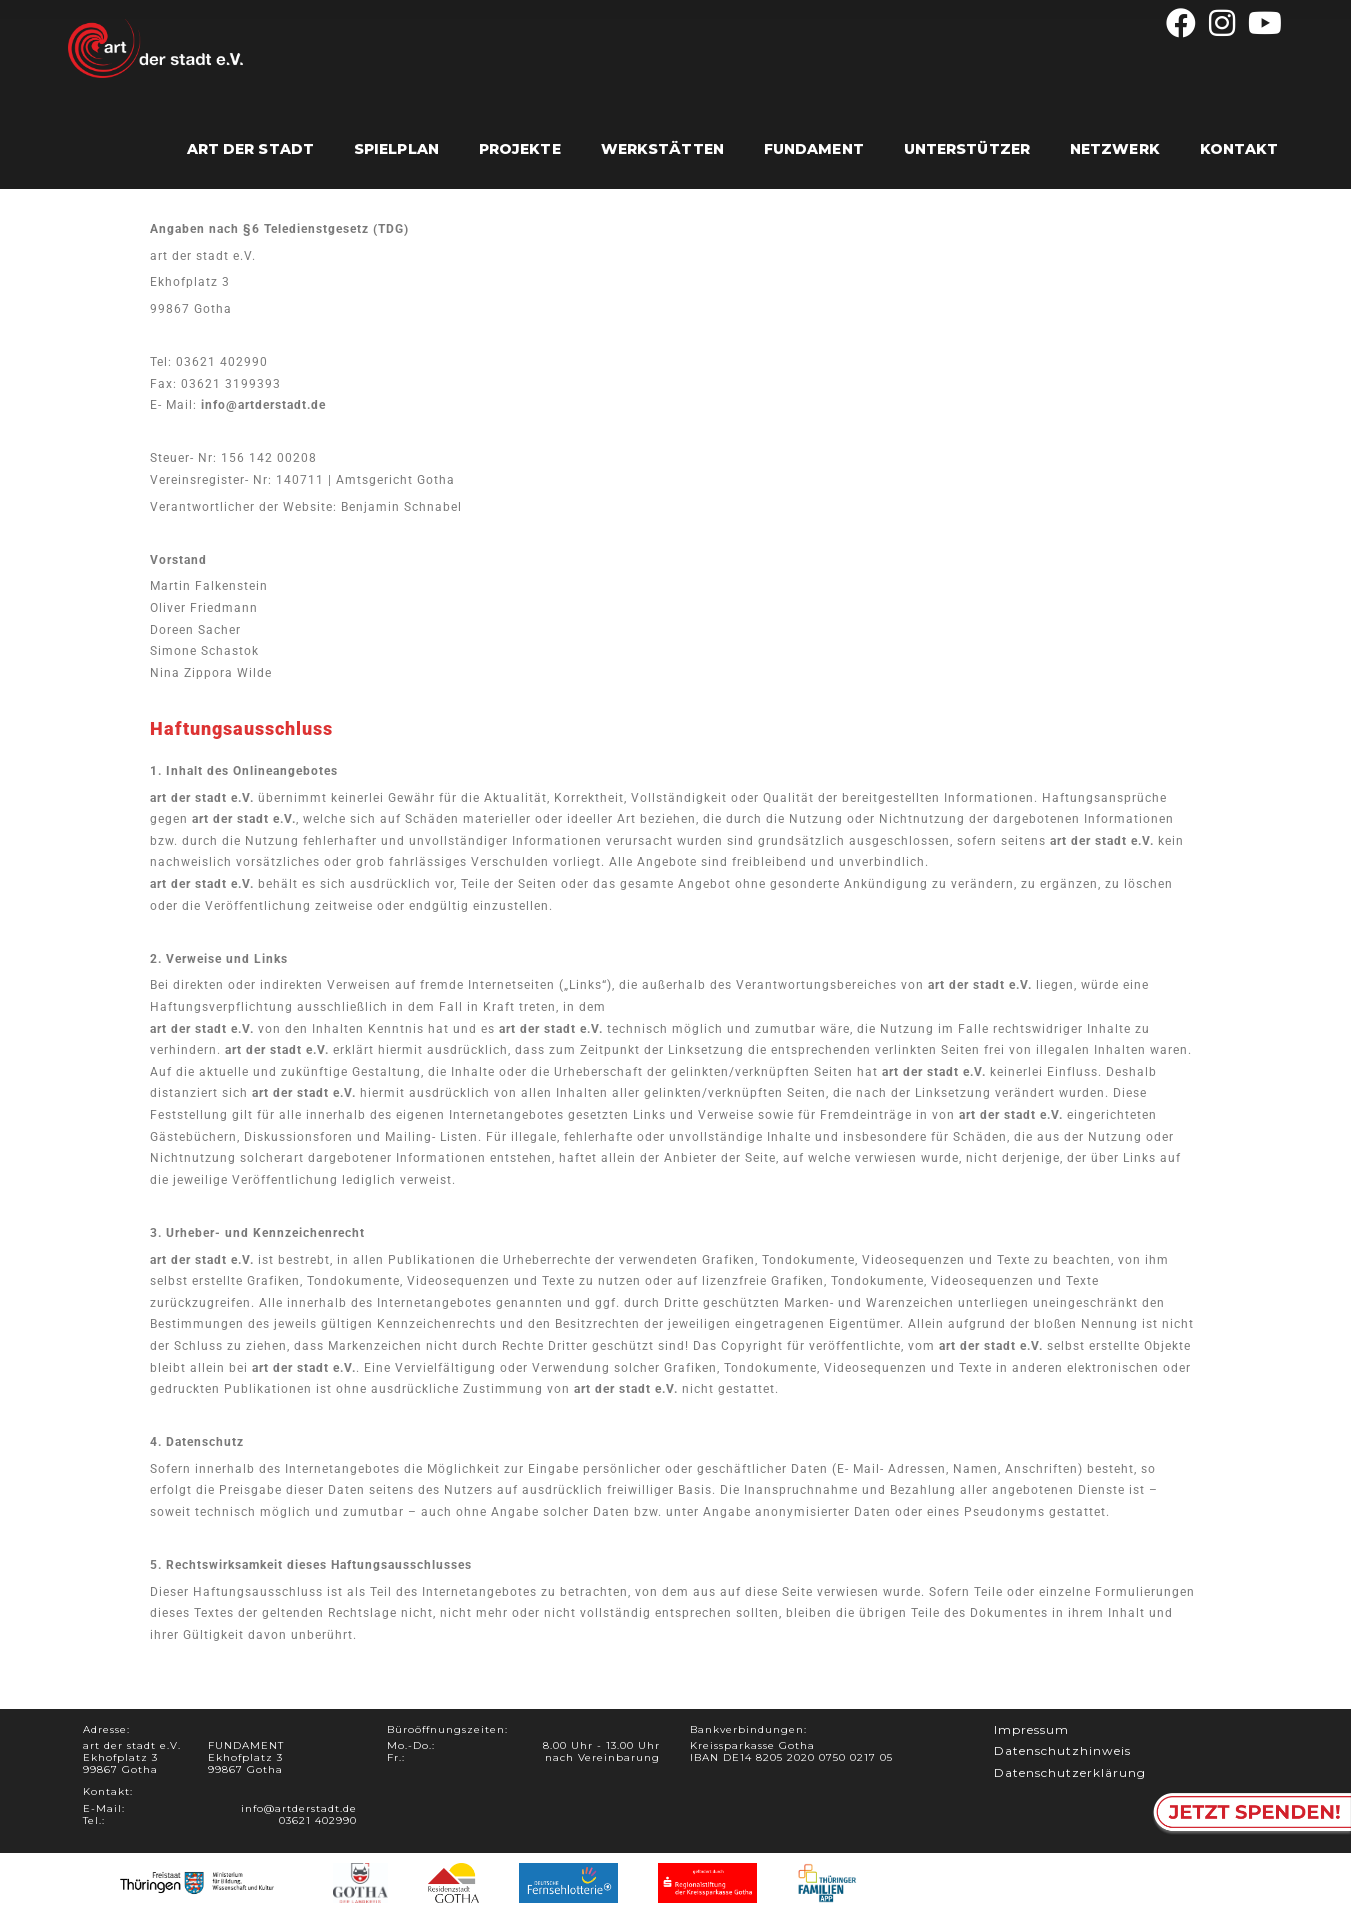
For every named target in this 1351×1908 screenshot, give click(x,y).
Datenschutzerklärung (1070, 1771)
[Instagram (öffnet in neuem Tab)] (1222, 23)
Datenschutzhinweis (1062, 1750)
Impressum (1031, 1728)
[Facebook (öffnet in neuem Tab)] (1181, 23)
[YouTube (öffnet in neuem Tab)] (1262, 23)
